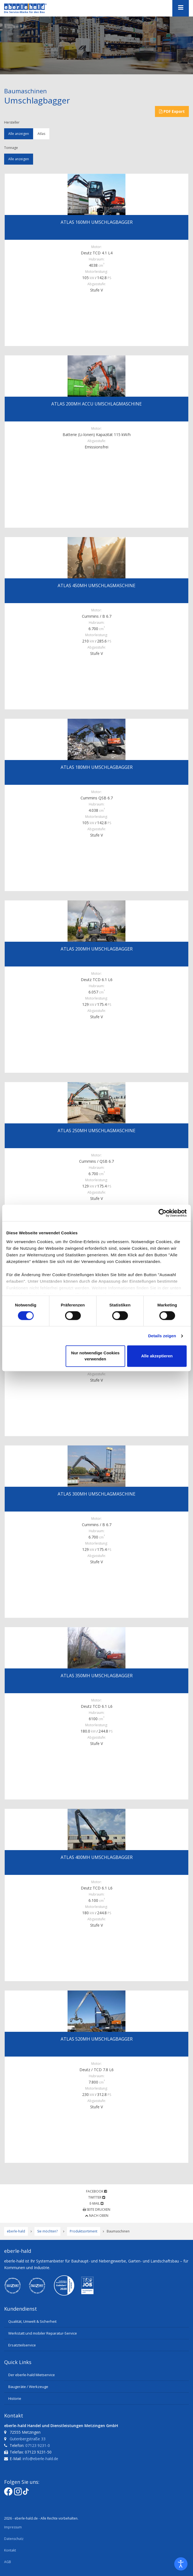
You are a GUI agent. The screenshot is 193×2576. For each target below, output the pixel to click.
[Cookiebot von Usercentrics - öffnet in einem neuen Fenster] (162, 1213)
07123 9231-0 (37, 2445)
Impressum (13, 2527)
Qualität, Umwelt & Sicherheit (32, 2321)
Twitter (96, 2197)
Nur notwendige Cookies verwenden (95, 1356)
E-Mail (96, 2203)
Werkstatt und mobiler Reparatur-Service (42, 2333)
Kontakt (10, 2550)
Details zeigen (162, 1335)
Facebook (96, 2191)
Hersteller (12, 122)
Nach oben (96, 2215)
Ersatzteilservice (22, 2345)
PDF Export (172, 111)
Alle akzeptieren (157, 1356)
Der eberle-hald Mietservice (31, 2374)
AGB (7, 2561)
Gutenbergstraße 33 (27, 2438)
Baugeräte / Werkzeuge (28, 2386)
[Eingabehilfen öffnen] (180, 2563)
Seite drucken (96, 2209)
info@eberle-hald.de (40, 2458)
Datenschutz (13, 2538)
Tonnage (11, 147)
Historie (14, 2398)
